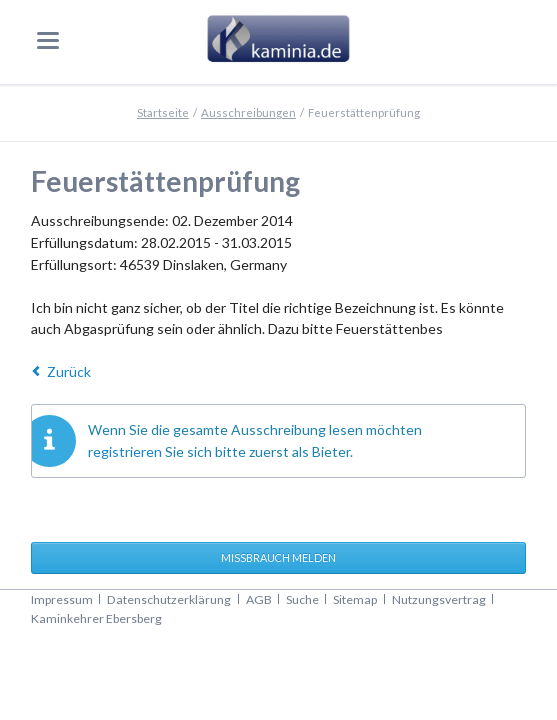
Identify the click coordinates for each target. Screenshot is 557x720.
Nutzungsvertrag (439, 599)
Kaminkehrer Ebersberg (96, 618)
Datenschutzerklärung (169, 599)
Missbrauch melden (278, 557)
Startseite (163, 112)
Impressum (62, 599)
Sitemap (355, 599)
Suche (302, 599)
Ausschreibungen (248, 112)
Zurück (69, 371)
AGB (259, 599)
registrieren (125, 451)
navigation (48, 40)
